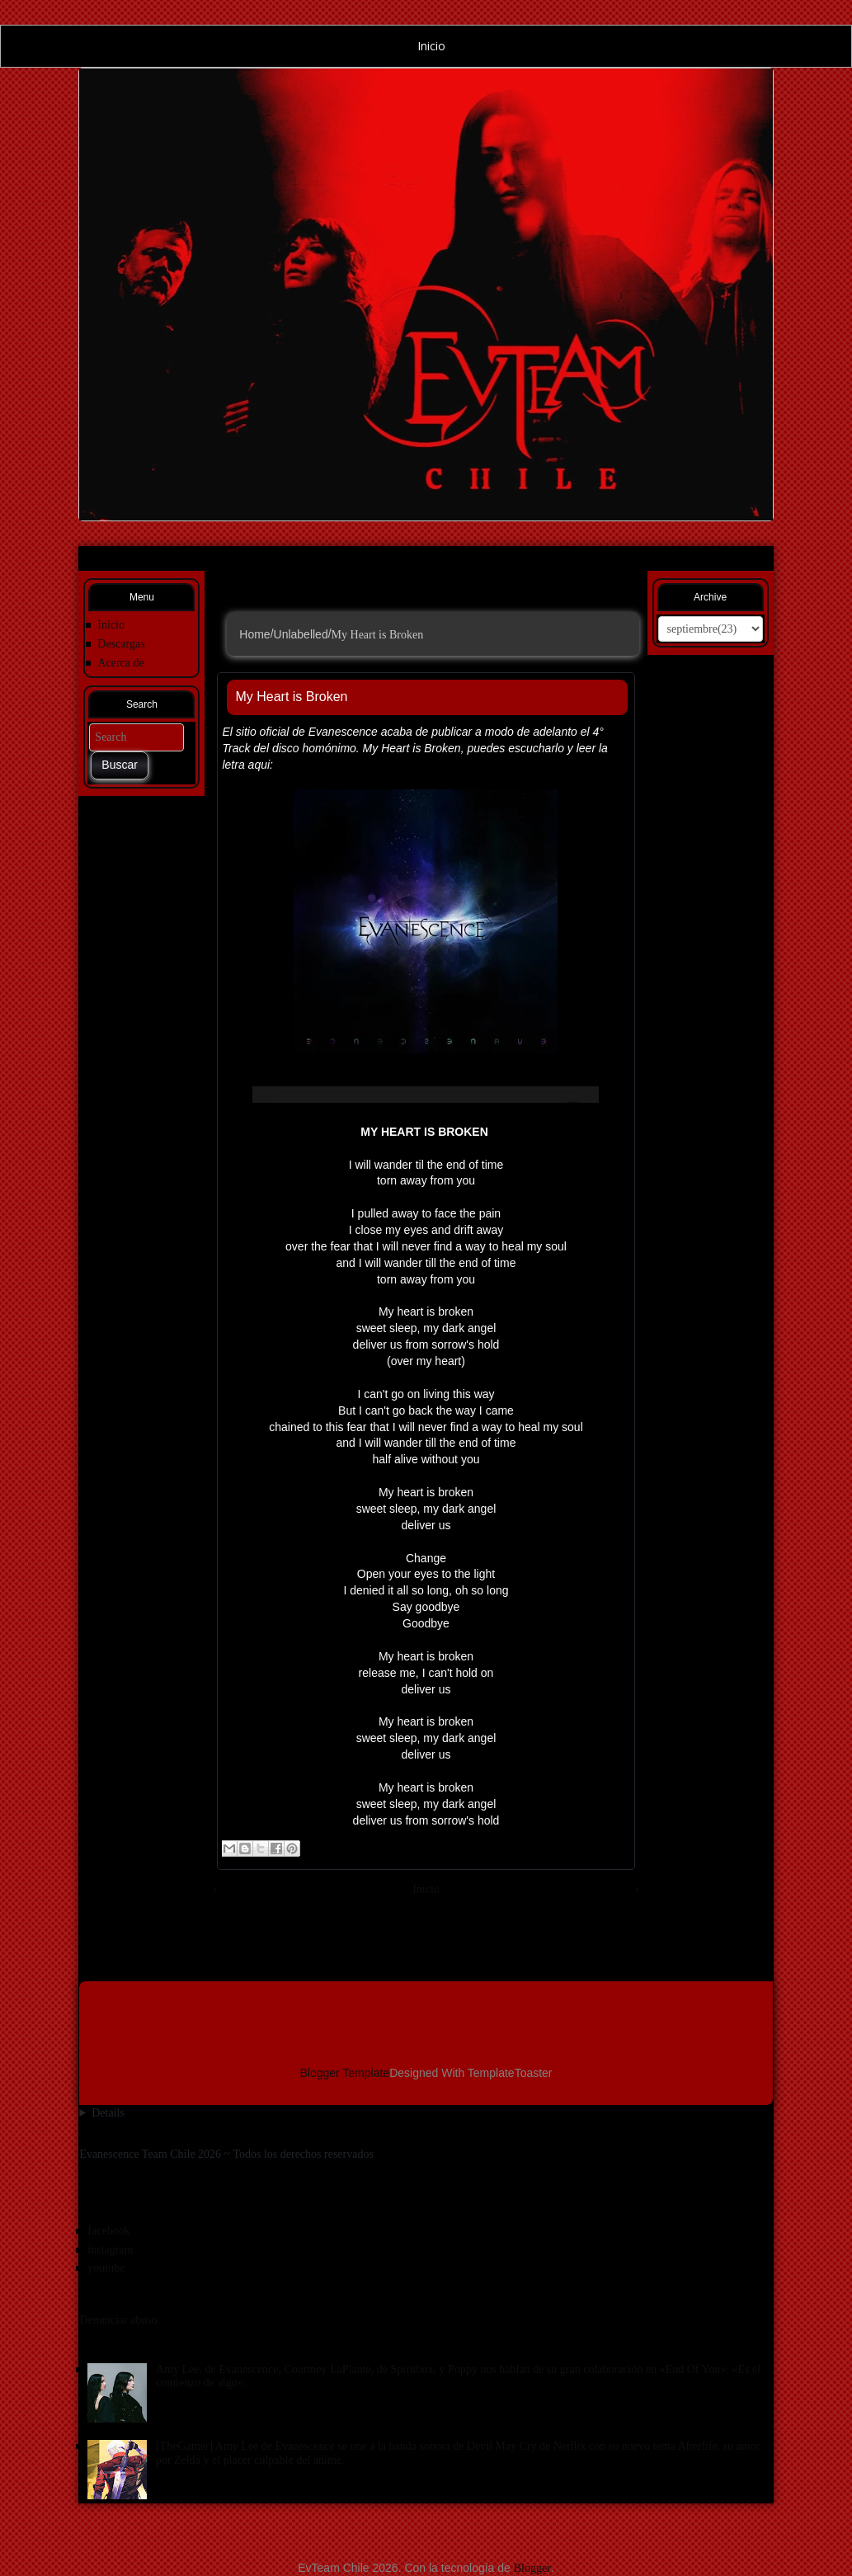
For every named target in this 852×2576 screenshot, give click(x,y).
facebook (108, 2231)
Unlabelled (301, 633)
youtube (106, 2268)
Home (254, 633)
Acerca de (120, 663)
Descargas (120, 644)
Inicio (426, 46)
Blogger (532, 2568)
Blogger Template (344, 2072)
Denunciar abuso (118, 2320)
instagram (110, 2250)
